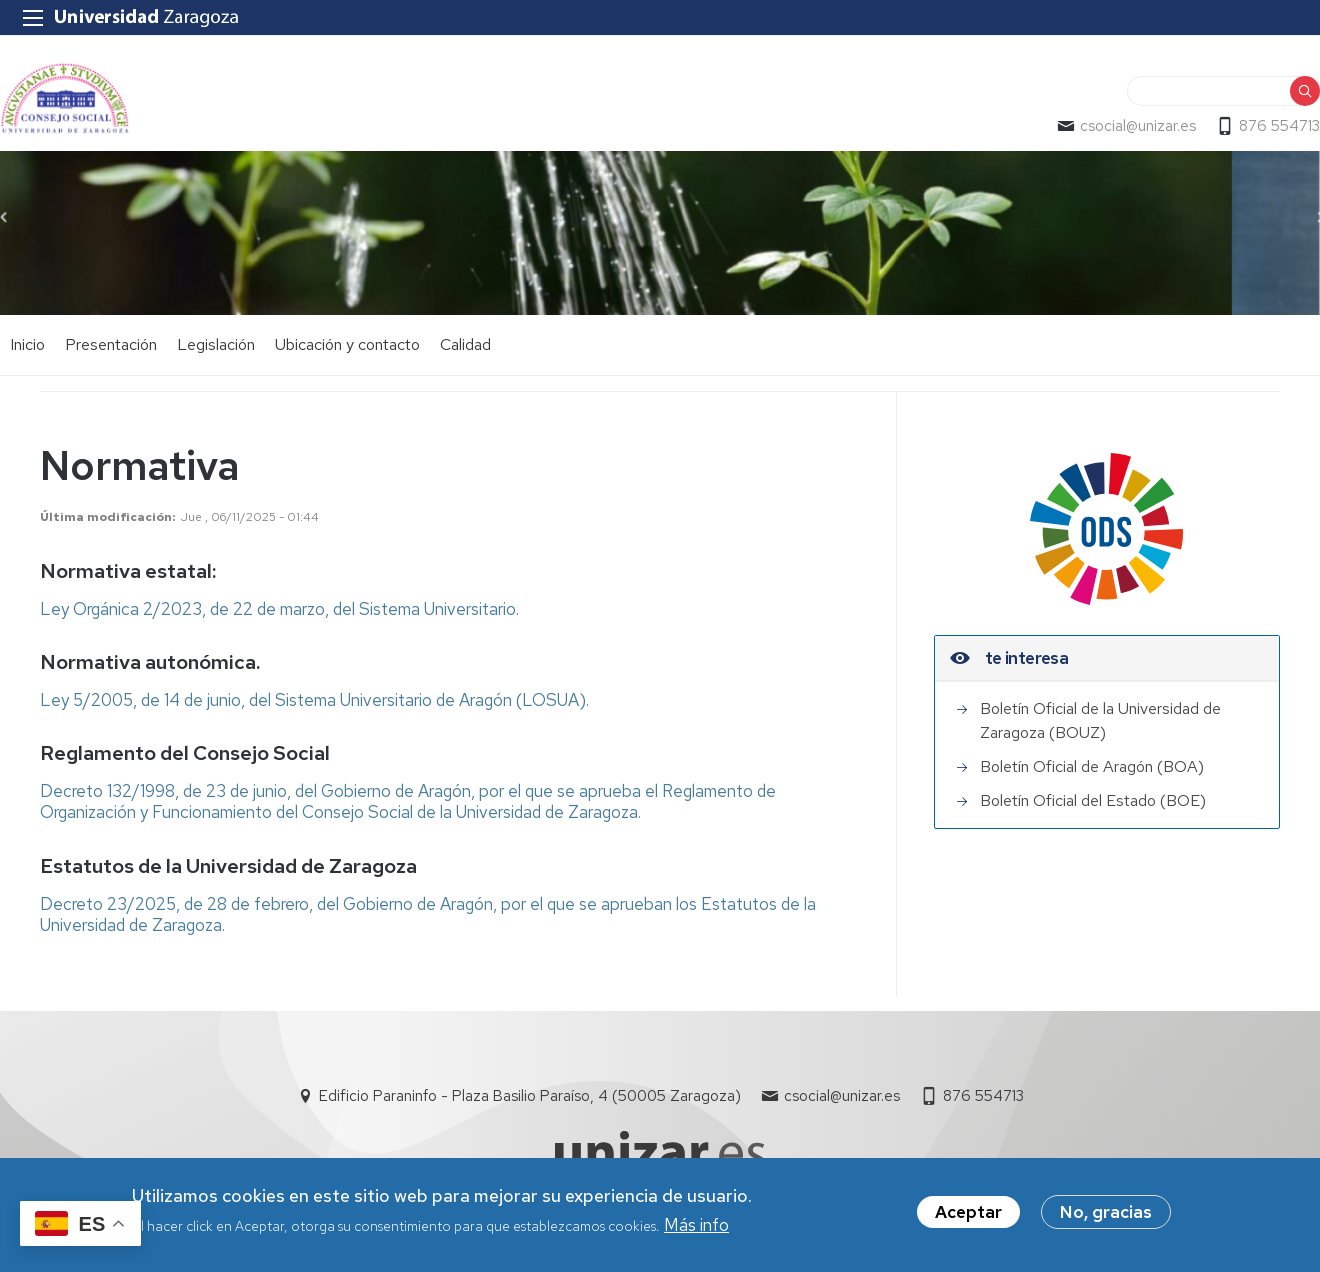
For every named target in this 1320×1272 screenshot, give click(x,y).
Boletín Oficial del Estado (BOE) (1093, 800)
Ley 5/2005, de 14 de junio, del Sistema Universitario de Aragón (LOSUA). (314, 700)
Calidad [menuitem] (465, 344)
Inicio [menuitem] (27, 344)
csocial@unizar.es (1138, 126)
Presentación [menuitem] (111, 344)
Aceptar (968, 1214)
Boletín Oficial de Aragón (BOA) (1092, 766)
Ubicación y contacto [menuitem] (347, 344)
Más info (696, 1228)
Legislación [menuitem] (216, 344)
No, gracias (1106, 1214)
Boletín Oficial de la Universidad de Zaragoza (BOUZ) (1100, 720)
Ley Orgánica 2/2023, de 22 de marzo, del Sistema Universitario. (279, 609)
